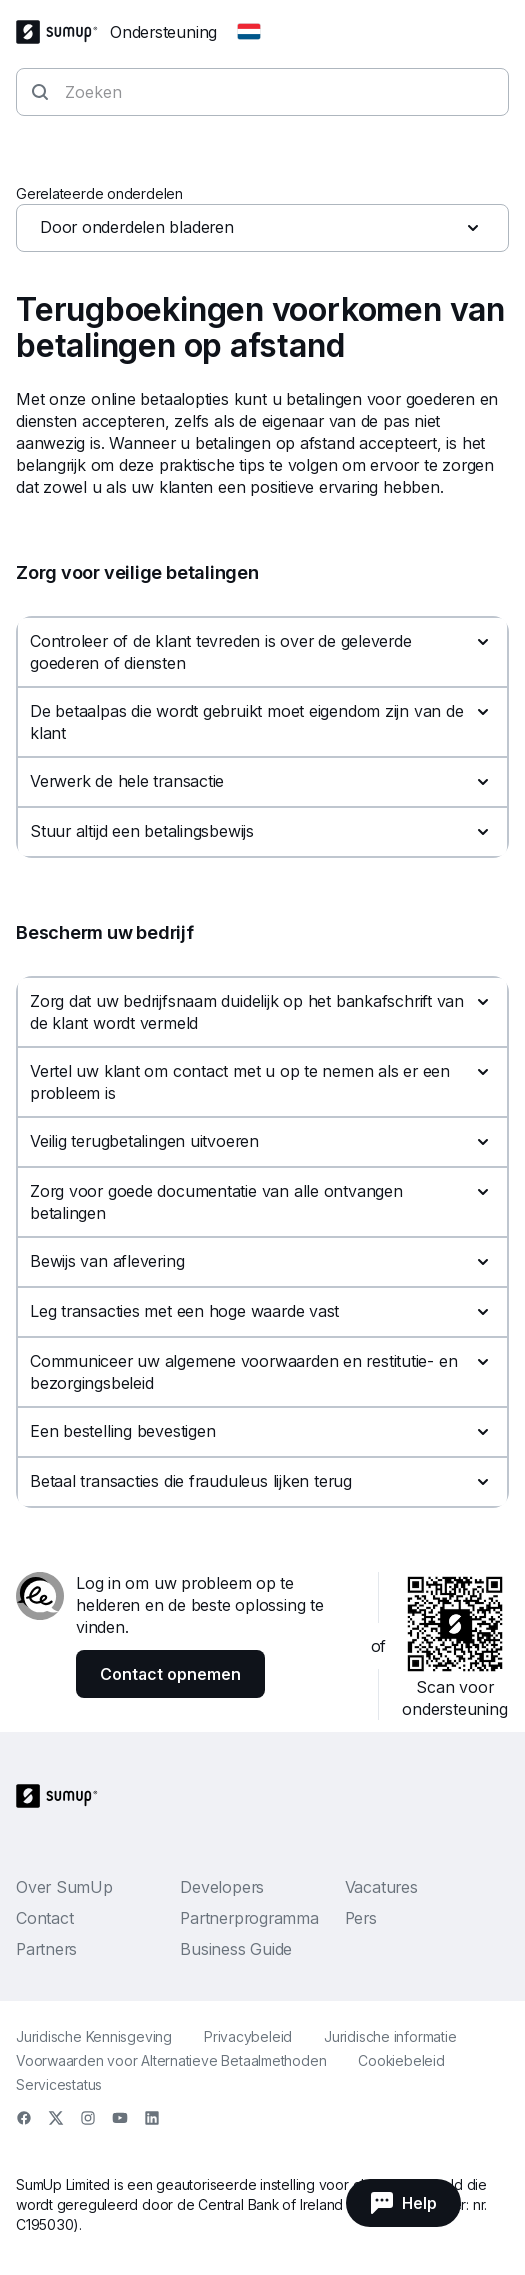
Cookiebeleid (401, 2060)
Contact (44, 1918)
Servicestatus (59, 2084)
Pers (361, 1918)
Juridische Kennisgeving (94, 2036)
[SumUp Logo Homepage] (63, 32)
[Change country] (249, 32)
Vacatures (381, 1887)
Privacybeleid (248, 2036)
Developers (222, 1887)
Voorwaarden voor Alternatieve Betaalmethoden (171, 2060)
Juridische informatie (390, 2036)
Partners (46, 1949)
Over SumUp (64, 1887)
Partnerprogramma (249, 1918)
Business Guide (236, 1949)
